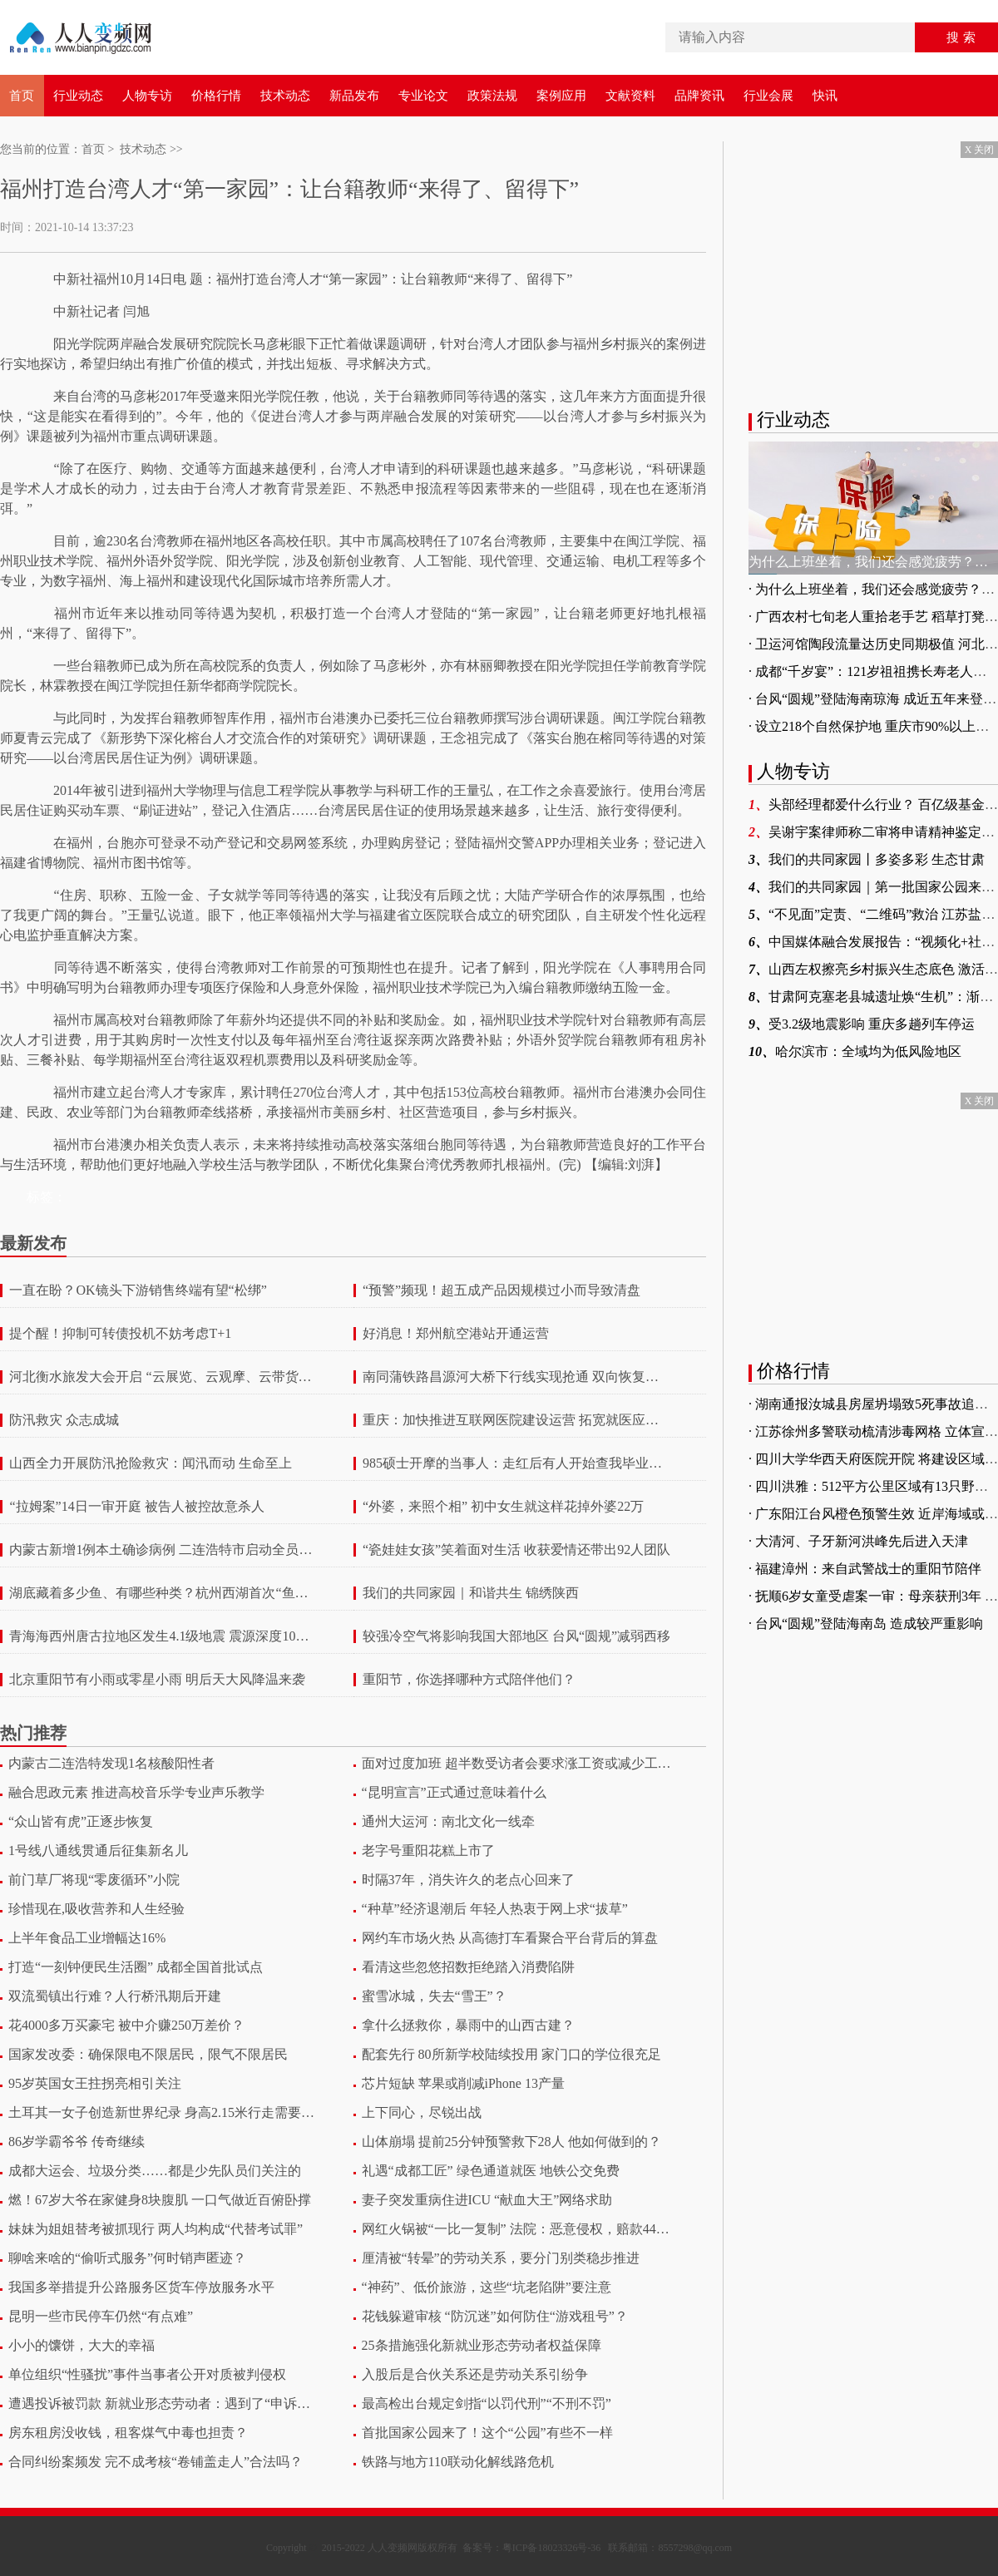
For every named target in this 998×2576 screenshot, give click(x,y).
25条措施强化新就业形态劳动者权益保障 (481, 2345)
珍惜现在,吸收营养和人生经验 (96, 1909)
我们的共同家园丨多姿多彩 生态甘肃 (866, 859)
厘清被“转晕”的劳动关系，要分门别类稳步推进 (501, 2258)
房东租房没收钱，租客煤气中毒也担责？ (128, 2432)
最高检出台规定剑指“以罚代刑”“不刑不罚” (486, 2403)
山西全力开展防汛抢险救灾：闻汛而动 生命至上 (150, 1463)
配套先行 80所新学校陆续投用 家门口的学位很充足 (511, 2054)
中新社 (73, 279)
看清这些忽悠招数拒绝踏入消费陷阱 (468, 1967)
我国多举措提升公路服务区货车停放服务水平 (141, 2287)
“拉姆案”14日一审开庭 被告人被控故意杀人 (136, 1506)
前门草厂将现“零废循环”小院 (94, 1880)
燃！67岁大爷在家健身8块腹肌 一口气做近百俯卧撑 (159, 2200)
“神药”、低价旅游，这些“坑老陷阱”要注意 (486, 2287)
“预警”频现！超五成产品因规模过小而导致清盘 (501, 1290)
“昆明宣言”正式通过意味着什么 (454, 1792)
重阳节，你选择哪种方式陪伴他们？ (469, 1679)
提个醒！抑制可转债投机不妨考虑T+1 (120, 1333)
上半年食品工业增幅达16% (87, 1938)
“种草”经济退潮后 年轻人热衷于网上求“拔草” (495, 1909)
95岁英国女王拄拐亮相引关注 (94, 2083)
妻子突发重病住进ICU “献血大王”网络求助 (487, 2200)
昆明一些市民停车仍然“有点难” (100, 2316)
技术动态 (285, 95)
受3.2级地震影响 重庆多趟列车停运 (861, 1024)
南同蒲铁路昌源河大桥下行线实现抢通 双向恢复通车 (517, 1377)
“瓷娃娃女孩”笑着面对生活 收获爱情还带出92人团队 (516, 1550)
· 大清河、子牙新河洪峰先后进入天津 (858, 1541)
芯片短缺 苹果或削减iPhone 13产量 (463, 2083)
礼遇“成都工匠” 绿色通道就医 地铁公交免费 (491, 2171)
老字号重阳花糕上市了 (428, 1850)
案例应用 (561, 95)
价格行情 (216, 95)
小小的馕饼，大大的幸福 (81, 2345)
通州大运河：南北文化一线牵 (448, 1821)
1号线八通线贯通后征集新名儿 (98, 1850)
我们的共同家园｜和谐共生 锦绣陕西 (471, 1593)
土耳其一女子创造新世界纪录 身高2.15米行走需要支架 (163, 2112)
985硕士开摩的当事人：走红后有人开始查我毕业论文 (517, 1463)
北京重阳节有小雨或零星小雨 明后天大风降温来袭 (157, 1679)
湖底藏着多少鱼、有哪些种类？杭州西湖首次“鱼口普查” (163, 1593)
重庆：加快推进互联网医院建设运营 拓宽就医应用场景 (517, 1420)
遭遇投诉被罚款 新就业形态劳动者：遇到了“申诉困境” (163, 2403)
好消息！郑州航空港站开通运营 (456, 1333)
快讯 (825, 95)
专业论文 (423, 95)
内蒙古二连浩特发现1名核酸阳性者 (111, 1763)
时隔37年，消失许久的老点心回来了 (468, 1880)
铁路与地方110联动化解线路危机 (458, 2462)
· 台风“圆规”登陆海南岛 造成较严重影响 (865, 1623)
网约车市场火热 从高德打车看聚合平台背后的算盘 (510, 1938)
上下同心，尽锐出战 (422, 2112)
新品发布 (354, 95)
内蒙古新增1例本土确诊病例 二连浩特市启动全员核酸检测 (163, 1550)
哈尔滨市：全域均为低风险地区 (854, 1051)
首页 (21, 95)
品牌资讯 (699, 95)
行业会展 (768, 95)
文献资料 (630, 95)
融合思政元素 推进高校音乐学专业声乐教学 (136, 1792)
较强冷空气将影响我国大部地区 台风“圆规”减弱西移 (516, 1636)
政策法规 (492, 95)
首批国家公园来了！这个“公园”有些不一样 (487, 2432)
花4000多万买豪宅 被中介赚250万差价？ (126, 2025)
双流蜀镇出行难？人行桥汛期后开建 (114, 1996)
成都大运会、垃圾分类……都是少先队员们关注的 (154, 2171)
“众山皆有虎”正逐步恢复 (80, 1821)
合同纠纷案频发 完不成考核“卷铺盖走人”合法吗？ (155, 2462)
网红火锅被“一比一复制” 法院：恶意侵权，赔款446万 (517, 2229)
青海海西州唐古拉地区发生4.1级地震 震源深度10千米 (163, 1636)
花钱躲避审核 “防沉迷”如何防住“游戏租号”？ (495, 2316)
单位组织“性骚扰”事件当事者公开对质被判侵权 (147, 2374)
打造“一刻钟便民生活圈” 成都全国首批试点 (135, 1967)
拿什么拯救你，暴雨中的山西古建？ (468, 2025)
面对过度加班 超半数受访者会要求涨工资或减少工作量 (517, 1763)
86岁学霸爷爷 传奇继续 (76, 2141)
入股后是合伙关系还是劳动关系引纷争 (475, 2374)
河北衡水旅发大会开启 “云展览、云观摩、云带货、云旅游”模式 (163, 1377)
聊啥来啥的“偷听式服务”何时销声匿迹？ (127, 2258)
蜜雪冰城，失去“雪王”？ (434, 1996)
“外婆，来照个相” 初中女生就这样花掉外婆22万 (503, 1506)
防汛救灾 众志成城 (64, 1420)
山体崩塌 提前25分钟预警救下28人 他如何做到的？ (511, 2141)
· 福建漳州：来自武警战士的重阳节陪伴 (864, 1569)
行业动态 (78, 95)
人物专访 (147, 95)
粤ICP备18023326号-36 (551, 2548)
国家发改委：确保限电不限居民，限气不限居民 (148, 2054)
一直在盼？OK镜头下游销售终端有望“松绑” (137, 1290)
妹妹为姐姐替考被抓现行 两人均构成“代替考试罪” (155, 2229)
